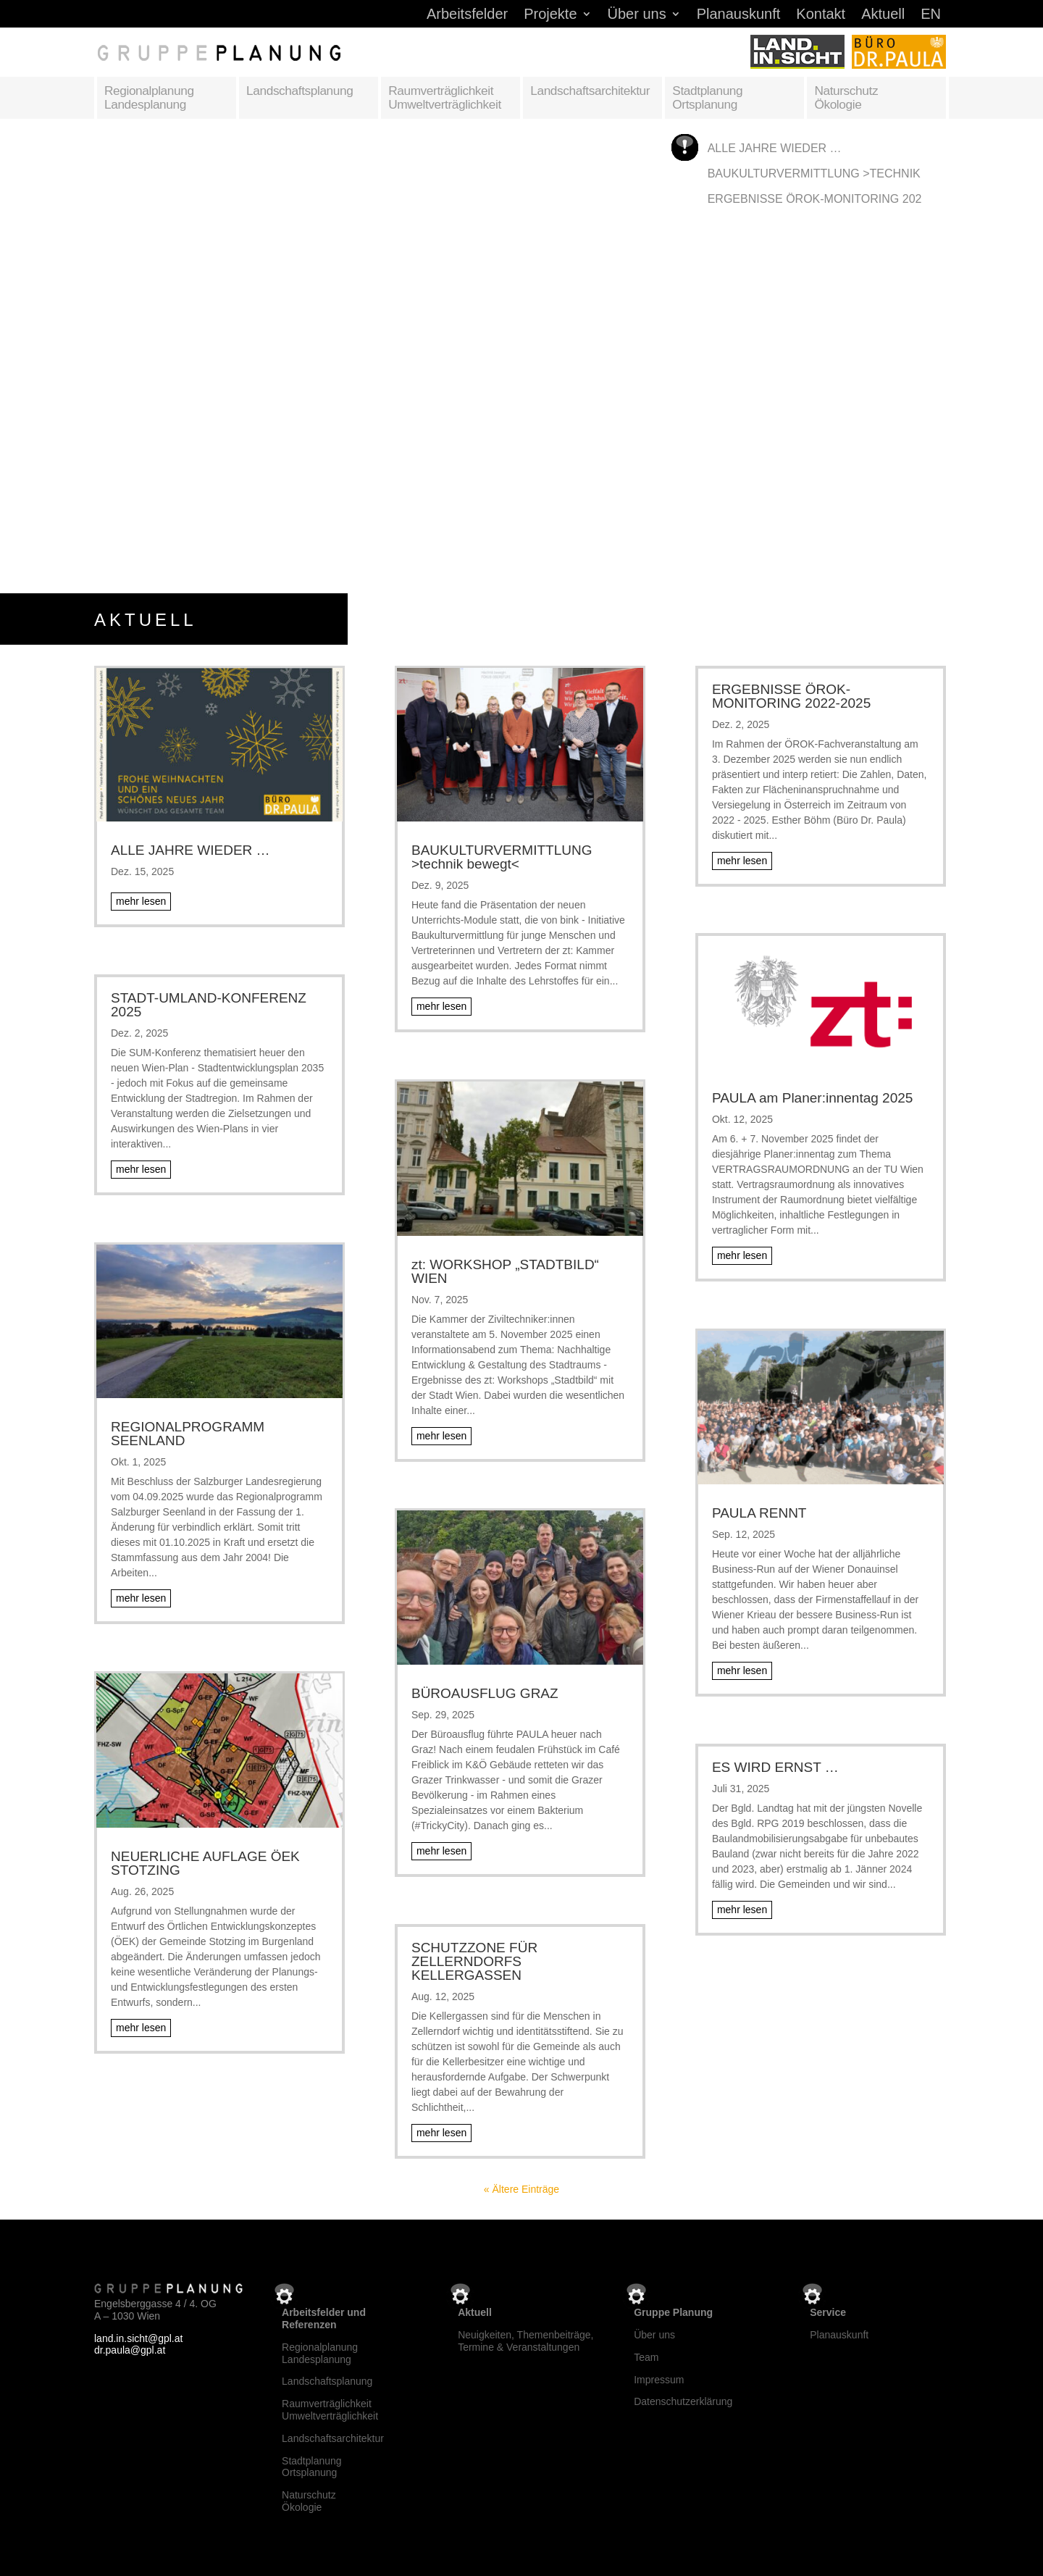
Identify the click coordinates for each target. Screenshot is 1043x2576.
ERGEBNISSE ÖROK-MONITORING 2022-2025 (833, 199)
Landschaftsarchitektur (590, 90)
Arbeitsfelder (467, 15)
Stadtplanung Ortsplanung (707, 97)
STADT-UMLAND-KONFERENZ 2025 (208, 1004)
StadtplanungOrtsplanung (312, 2467)
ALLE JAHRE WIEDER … (775, 148)
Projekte (550, 15)
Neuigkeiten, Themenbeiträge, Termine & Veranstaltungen (525, 2341)
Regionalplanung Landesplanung (149, 97)
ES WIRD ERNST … (775, 1767)
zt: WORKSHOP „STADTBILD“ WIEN (505, 1271)
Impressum (659, 2379)
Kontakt (820, 15)
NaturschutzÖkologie (309, 2501)
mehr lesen (141, 901)
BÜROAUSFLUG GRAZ (484, 1693)
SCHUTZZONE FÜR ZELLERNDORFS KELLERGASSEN (474, 1961)
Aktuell (883, 15)
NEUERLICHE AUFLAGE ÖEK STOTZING (205, 1863)
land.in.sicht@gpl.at (138, 2338)
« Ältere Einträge (521, 2189)
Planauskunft (739, 15)
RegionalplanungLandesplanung (320, 2353)
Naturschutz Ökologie (846, 97)
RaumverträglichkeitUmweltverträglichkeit (330, 2410)
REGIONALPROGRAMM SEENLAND (187, 1433)
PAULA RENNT (759, 1513)
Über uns (637, 15)
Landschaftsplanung (299, 90)
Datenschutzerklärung (683, 2401)
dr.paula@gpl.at (129, 2350)
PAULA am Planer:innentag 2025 (812, 1097)
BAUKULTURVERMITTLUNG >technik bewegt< (844, 173)
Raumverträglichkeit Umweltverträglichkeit (444, 97)
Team (646, 2357)
